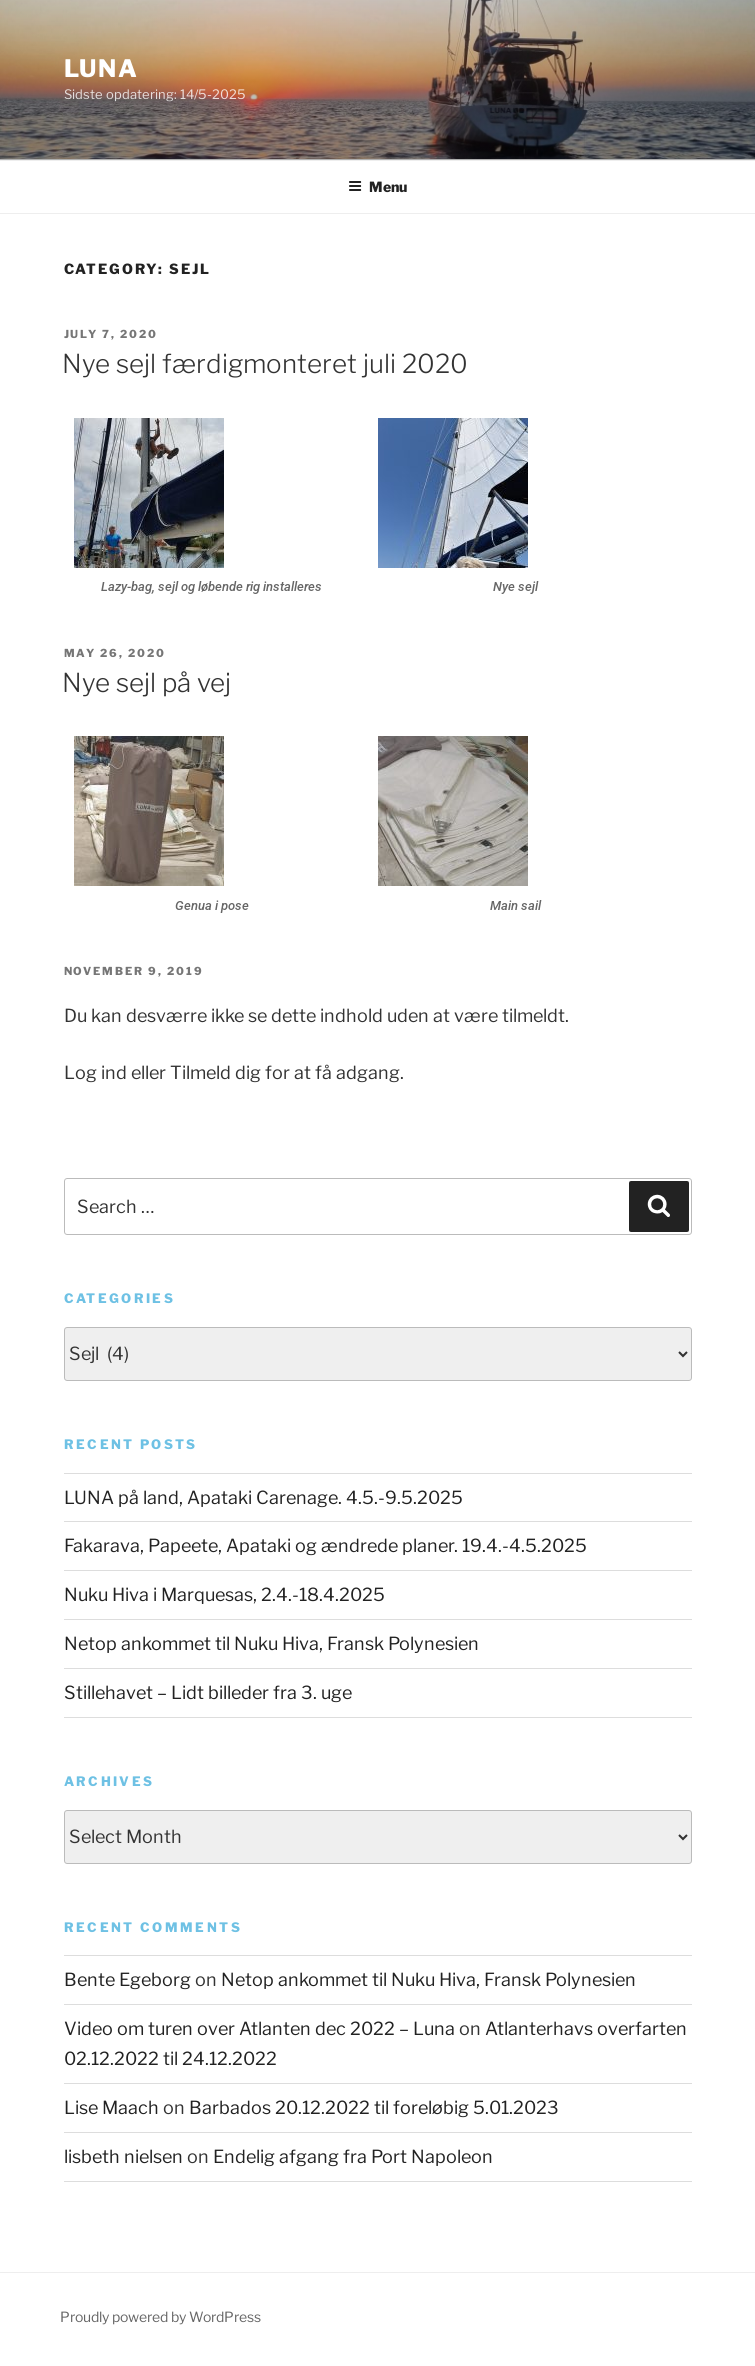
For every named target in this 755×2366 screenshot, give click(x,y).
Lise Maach (111, 2107)
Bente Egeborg (127, 1979)
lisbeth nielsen (123, 2156)
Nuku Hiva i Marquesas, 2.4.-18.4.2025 (224, 1594)
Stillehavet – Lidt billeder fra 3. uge (208, 1692)
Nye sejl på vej (146, 682)
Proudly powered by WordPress (160, 2316)
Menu (377, 186)
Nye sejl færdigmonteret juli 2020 (265, 363)
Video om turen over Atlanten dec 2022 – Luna (259, 2028)
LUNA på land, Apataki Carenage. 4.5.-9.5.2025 (263, 1497)
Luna (102, 68)
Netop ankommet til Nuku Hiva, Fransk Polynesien (271, 1643)
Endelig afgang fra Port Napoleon (353, 2156)
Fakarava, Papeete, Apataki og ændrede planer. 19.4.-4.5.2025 (325, 1545)
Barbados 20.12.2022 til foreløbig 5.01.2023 (374, 2107)
